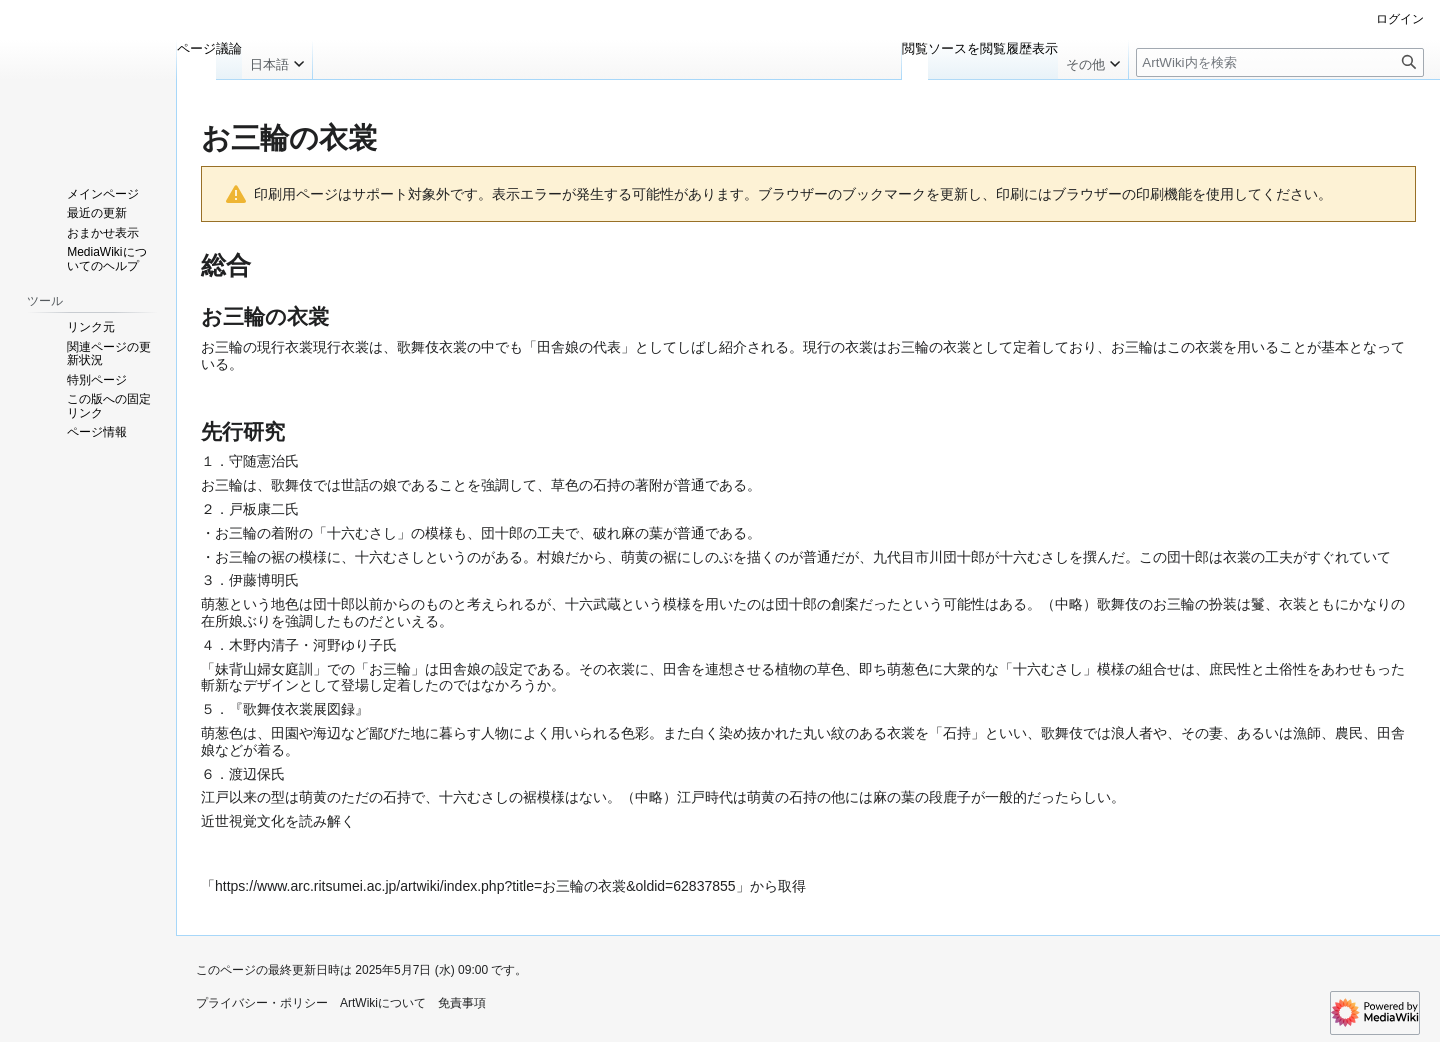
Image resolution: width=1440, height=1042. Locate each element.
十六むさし (362, 533)
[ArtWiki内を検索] (1280, 62)
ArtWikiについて (383, 1003)
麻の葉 (642, 533)
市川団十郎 (950, 557)
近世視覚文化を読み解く (278, 821)
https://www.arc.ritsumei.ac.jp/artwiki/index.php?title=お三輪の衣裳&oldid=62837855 (475, 886)
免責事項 (462, 1003)
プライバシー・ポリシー (262, 1003)
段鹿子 (950, 797)
